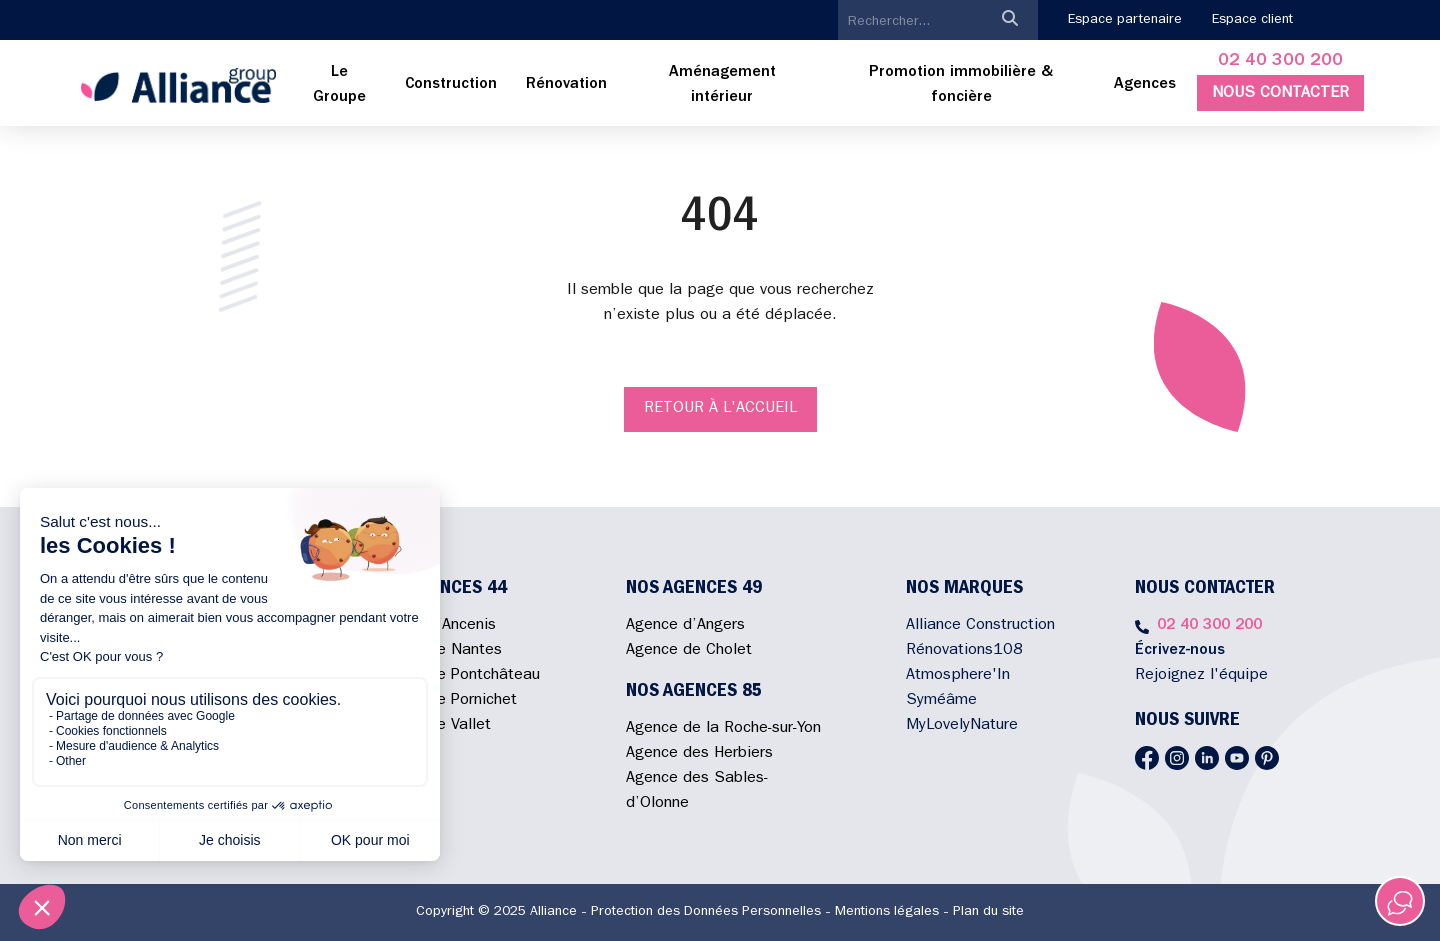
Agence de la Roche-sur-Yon (723, 729)
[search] (910, 22)
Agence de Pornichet (444, 701)
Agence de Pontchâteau (455, 676)
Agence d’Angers (685, 626)
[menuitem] (340, 86)
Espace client (1252, 20)
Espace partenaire (1125, 20)
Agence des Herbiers (699, 754)
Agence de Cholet (689, 651)
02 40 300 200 (1280, 62)
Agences (1145, 85)
